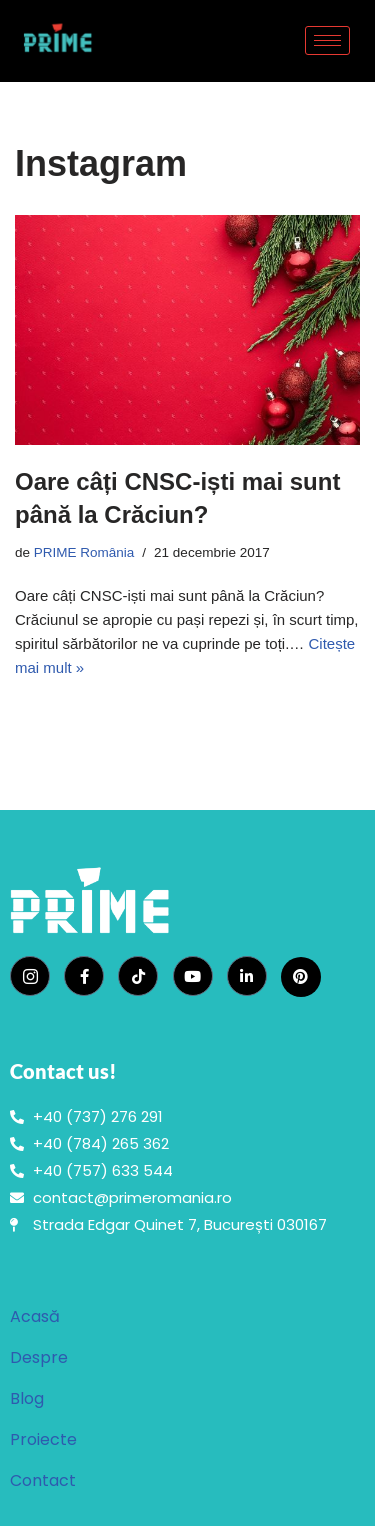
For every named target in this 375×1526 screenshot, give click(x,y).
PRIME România (84, 552)
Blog (27, 1398)
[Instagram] (30, 976)
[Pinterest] (301, 977)
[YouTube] (193, 976)
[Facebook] (84, 976)
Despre (39, 1357)
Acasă (35, 1316)
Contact (43, 1480)
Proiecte (43, 1439)
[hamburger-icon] (327, 40)
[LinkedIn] (247, 976)
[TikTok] (138, 976)
